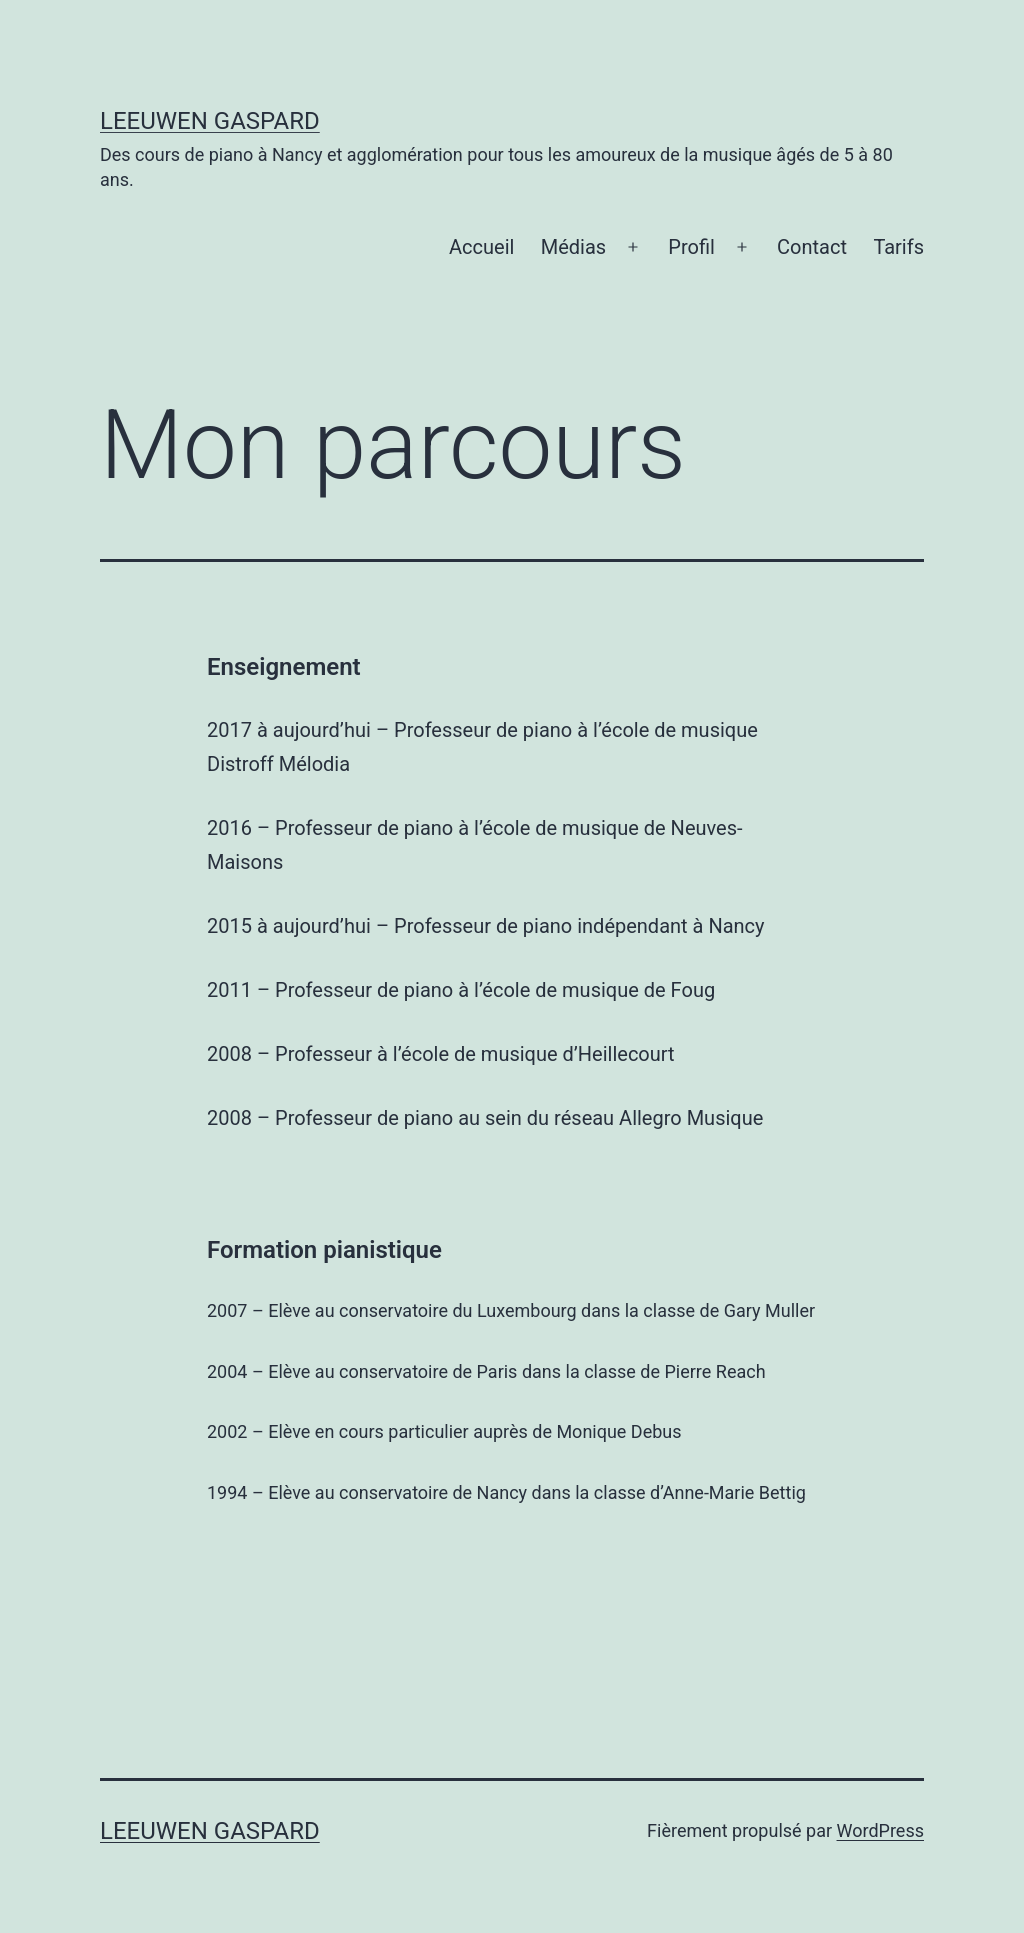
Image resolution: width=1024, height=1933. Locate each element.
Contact (812, 247)
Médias (573, 247)
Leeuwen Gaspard (210, 121)
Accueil (481, 247)
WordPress (880, 1830)
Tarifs (898, 247)
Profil (691, 247)
